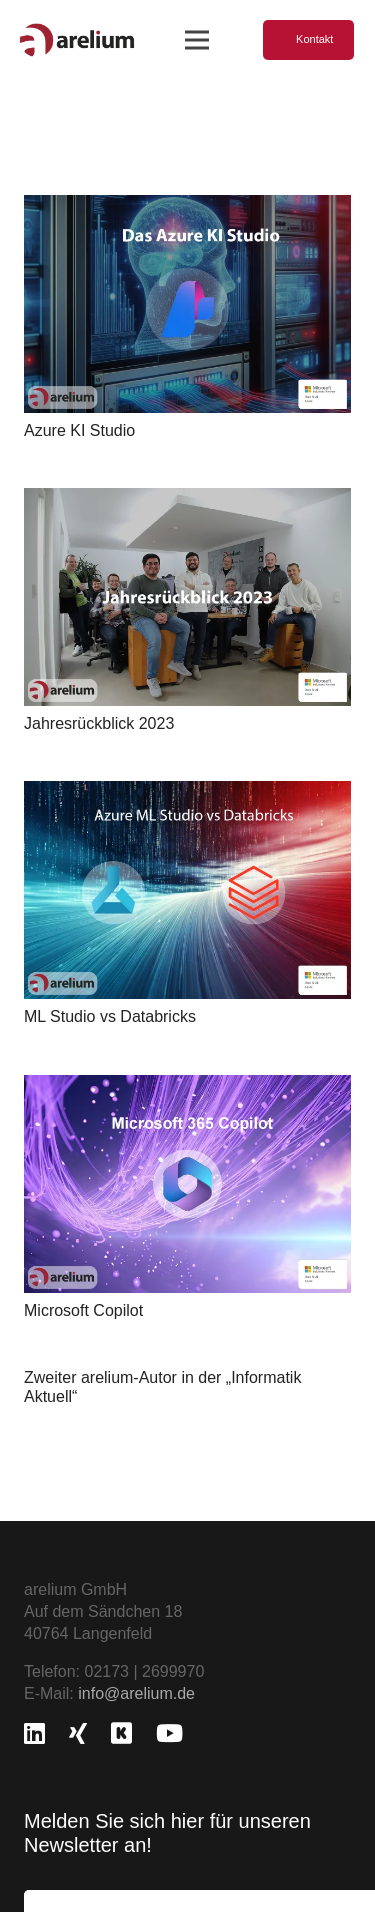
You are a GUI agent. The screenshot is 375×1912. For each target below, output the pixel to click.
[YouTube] (169, 1733)
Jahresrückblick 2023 (99, 723)
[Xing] (78, 1733)
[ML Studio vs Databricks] (187, 791)
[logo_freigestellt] (77, 40)
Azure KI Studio (79, 430)
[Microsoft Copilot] (187, 1084)
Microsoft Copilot (83, 1309)
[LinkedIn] (34, 1733)
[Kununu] (121, 1733)
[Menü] (197, 40)
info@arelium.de (136, 1693)
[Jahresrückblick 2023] (187, 498)
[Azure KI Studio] (187, 205)
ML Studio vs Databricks (110, 1016)
